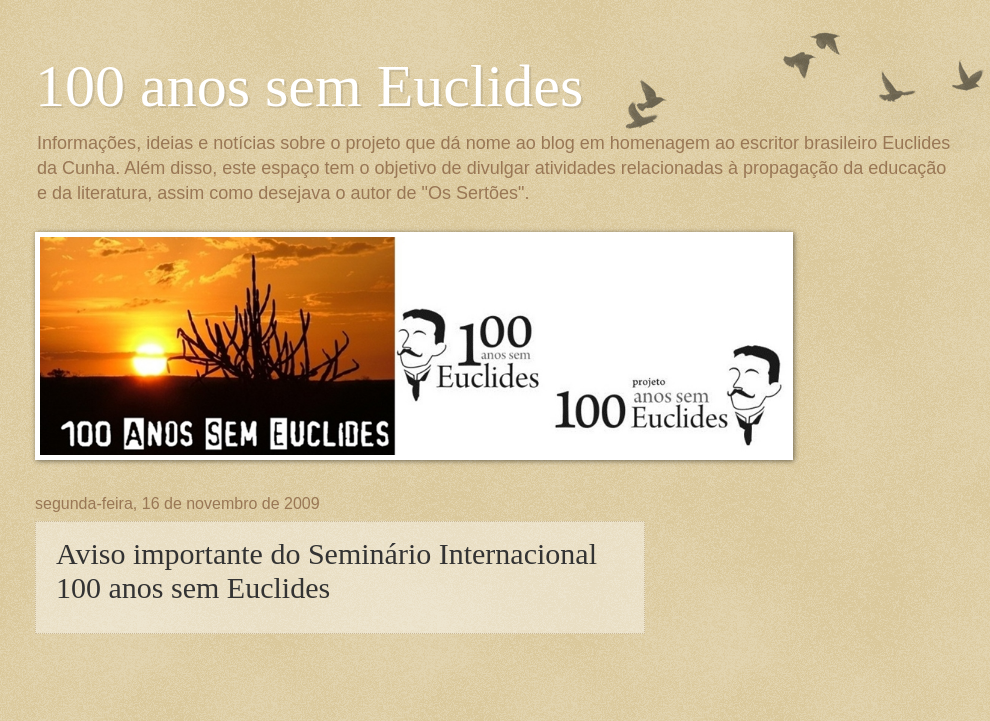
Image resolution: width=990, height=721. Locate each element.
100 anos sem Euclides (309, 86)
